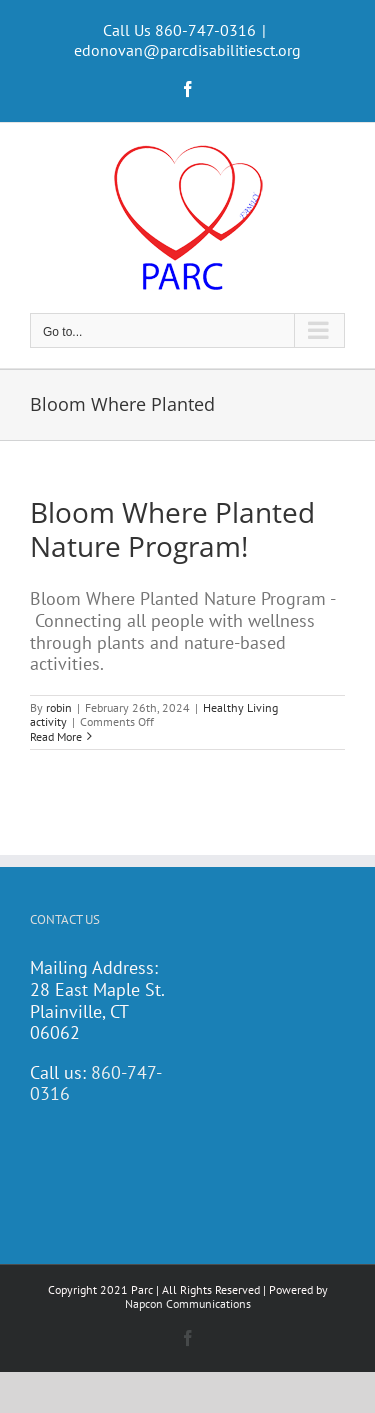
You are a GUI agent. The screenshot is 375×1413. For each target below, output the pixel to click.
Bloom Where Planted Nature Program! (172, 529)
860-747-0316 (96, 1083)
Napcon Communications (188, 1303)
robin (59, 707)
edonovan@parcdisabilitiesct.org (187, 50)
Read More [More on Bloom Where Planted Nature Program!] (56, 736)
